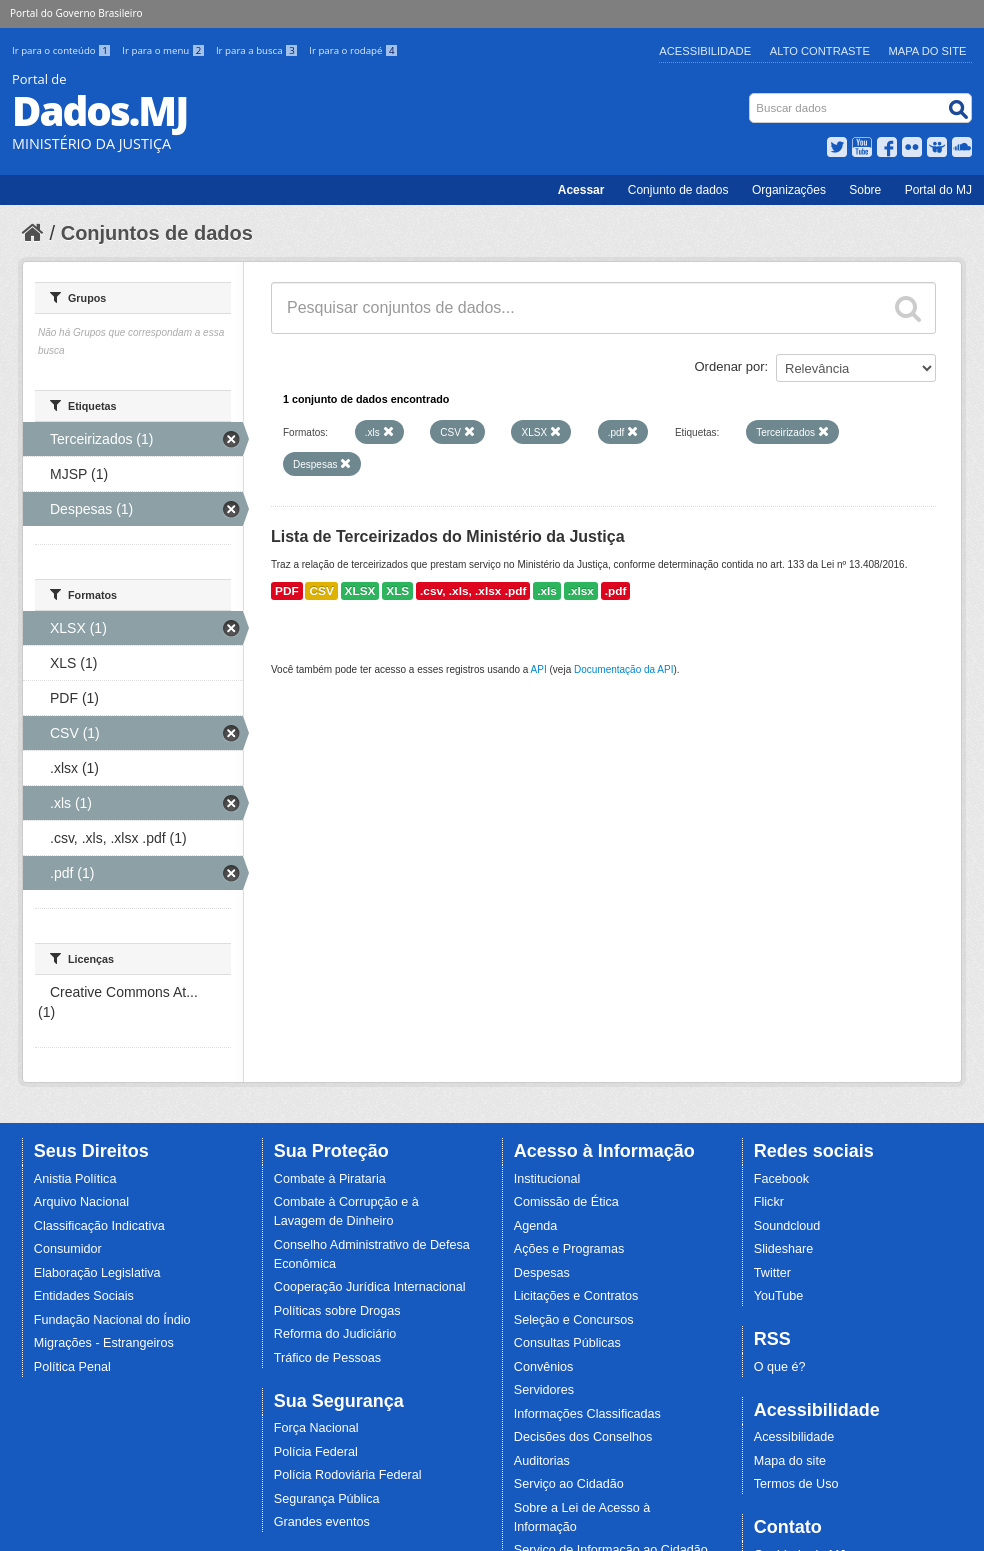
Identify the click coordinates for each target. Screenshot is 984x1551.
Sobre (865, 190)
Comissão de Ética (566, 1202)
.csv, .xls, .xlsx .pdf (473, 591)
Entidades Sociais (84, 1296)
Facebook (781, 1179)
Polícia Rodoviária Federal (348, 1475)
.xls (547, 591)
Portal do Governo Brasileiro (76, 13)
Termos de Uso (796, 1484)
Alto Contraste (820, 51)
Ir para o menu (165, 50)
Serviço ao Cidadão (569, 1484)
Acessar (581, 190)
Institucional (547, 1179)
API (539, 669)
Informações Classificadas (587, 1414)
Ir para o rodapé (353, 50)
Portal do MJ (938, 190)
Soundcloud (787, 1226)
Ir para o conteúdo (63, 50)
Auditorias (542, 1461)
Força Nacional (316, 1428)
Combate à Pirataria (330, 1179)
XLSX (360, 591)
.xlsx (581, 591)
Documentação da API (624, 669)
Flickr (769, 1202)
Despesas (542, 1273)
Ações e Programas (569, 1249)
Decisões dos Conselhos (583, 1437)
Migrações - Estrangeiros (104, 1343)
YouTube (779, 1296)
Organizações (789, 190)
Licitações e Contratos (576, 1296)
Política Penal (72, 1367)
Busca (751, 97)
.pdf (616, 591)
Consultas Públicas (567, 1343)
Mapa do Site (928, 51)
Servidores (544, 1390)
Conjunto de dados (678, 190)
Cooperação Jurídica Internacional (370, 1287)
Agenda (535, 1226)
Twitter (772, 1273)
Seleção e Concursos (574, 1320)
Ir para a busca (258, 50)
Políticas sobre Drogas (337, 1311)
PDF (287, 591)
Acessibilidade (705, 51)
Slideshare (784, 1249)
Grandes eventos (322, 1522)
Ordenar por (730, 366)
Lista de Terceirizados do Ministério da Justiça (448, 536)
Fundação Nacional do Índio (112, 1320)
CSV (321, 591)
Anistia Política (75, 1179)
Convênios (544, 1367)
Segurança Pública (327, 1499)
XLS (397, 591)
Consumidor (68, 1249)
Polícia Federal (316, 1452)
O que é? (780, 1367)
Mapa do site (790, 1461)
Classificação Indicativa (99, 1226)
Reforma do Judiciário (335, 1334)
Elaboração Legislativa (97, 1273)
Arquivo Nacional (81, 1202)
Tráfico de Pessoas (327, 1358)
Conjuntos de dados (157, 233)
